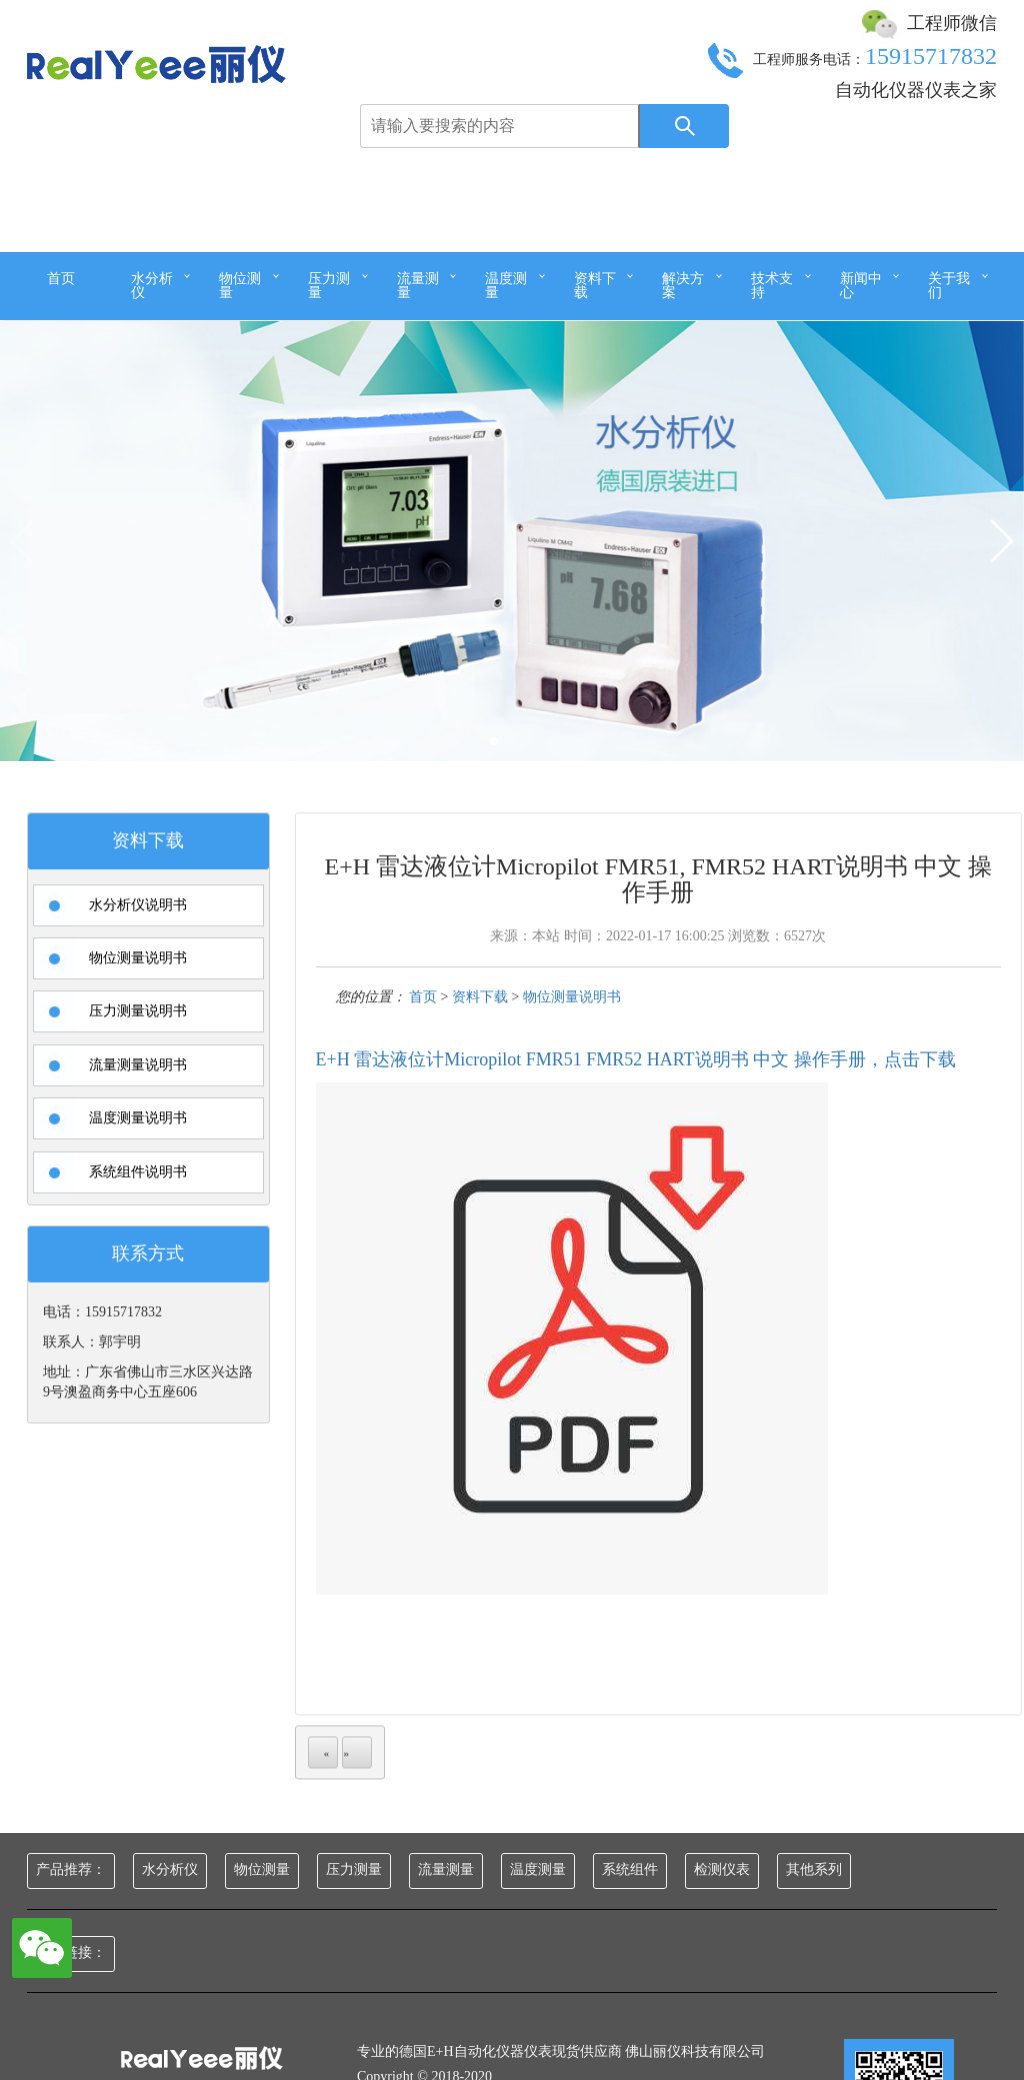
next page (357, 1789)
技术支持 (772, 285)
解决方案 (683, 285)
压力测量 (329, 285)
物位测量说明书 (572, 1032)
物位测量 (240, 285)
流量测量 (418, 285)
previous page (323, 1789)
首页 (61, 278)
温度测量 (506, 285)
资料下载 (595, 285)
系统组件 (630, 1869)
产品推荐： (71, 1869)
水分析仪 (152, 285)
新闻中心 (861, 285)
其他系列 (814, 1869)
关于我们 (949, 285)
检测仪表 (722, 1869)
